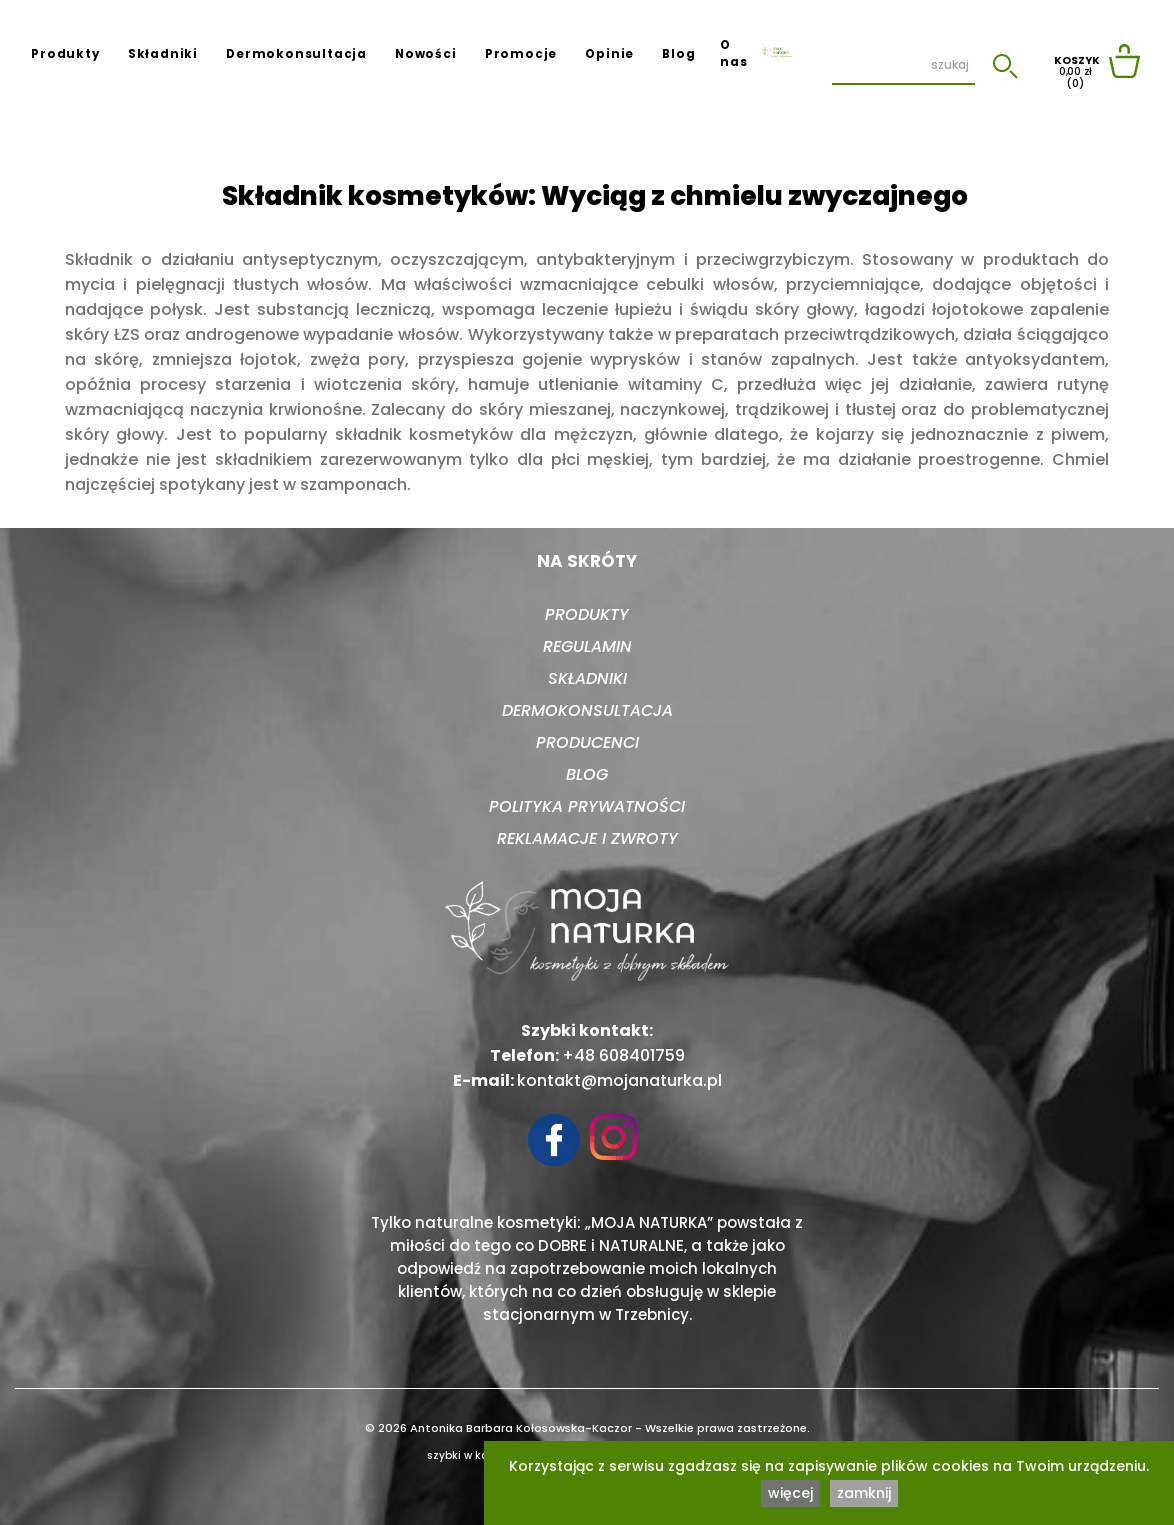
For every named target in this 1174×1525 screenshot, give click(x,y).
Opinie (609, 54)
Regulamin (587, 646)
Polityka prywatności (587, 806)
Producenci (587, 742)
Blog (678, 54)
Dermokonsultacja (296, 54)
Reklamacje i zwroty (587, 838)
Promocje (521, 54)
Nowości (426, 54)
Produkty (65, 54)
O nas (733, 53)
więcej (790, 1493)
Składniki (163, 54)
